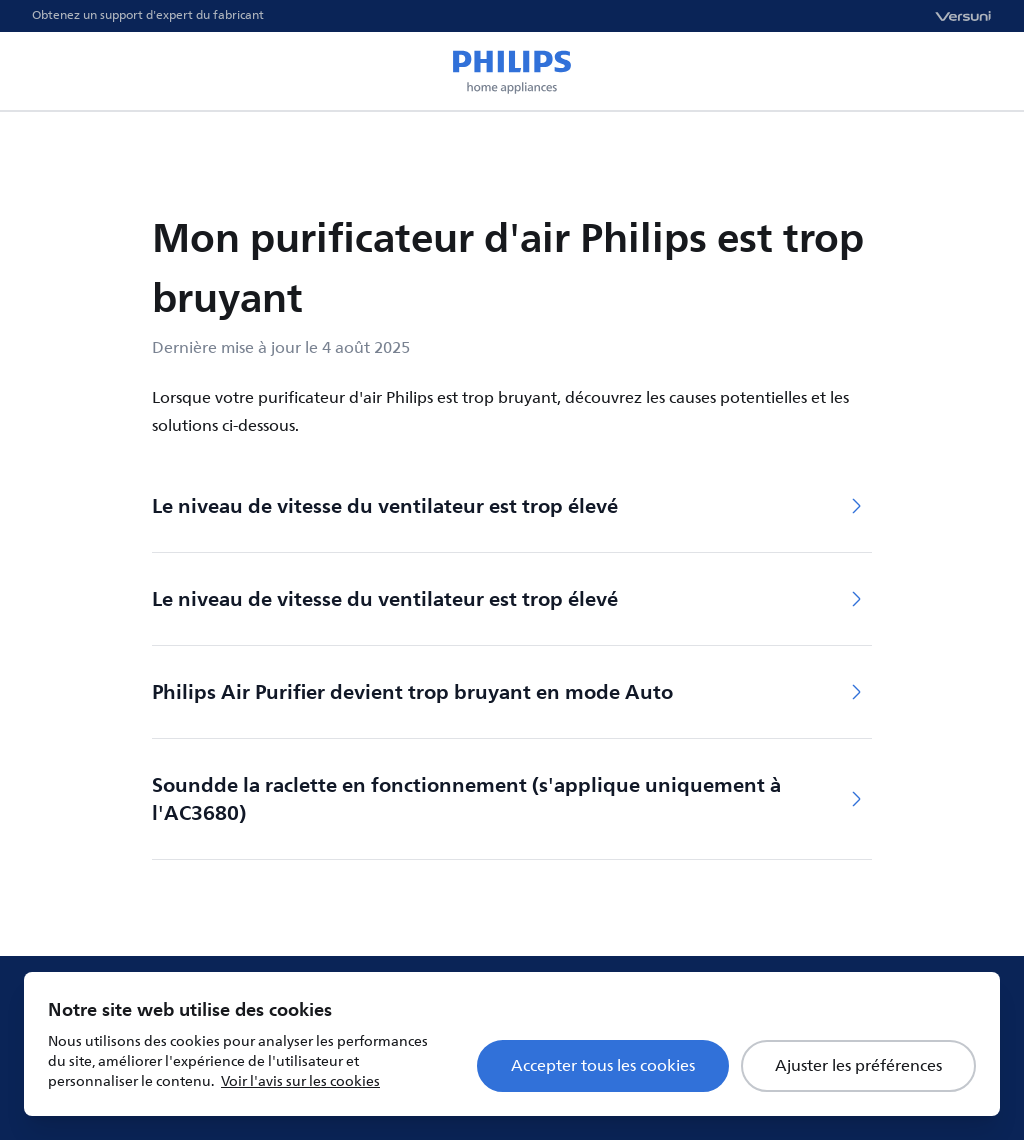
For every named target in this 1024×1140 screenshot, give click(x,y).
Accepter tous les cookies (603, 1066)
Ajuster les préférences (858, 1066)
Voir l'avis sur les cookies (300, 1081)
